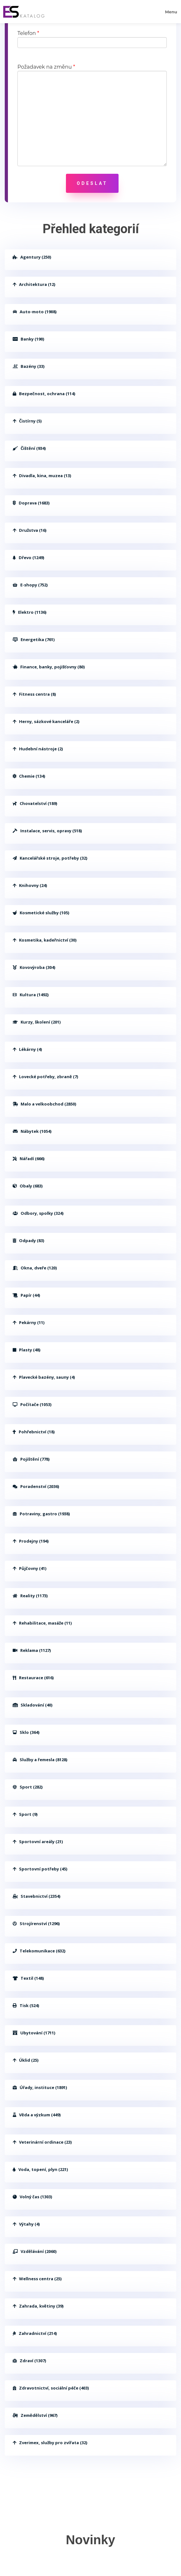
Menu (171, 11)
